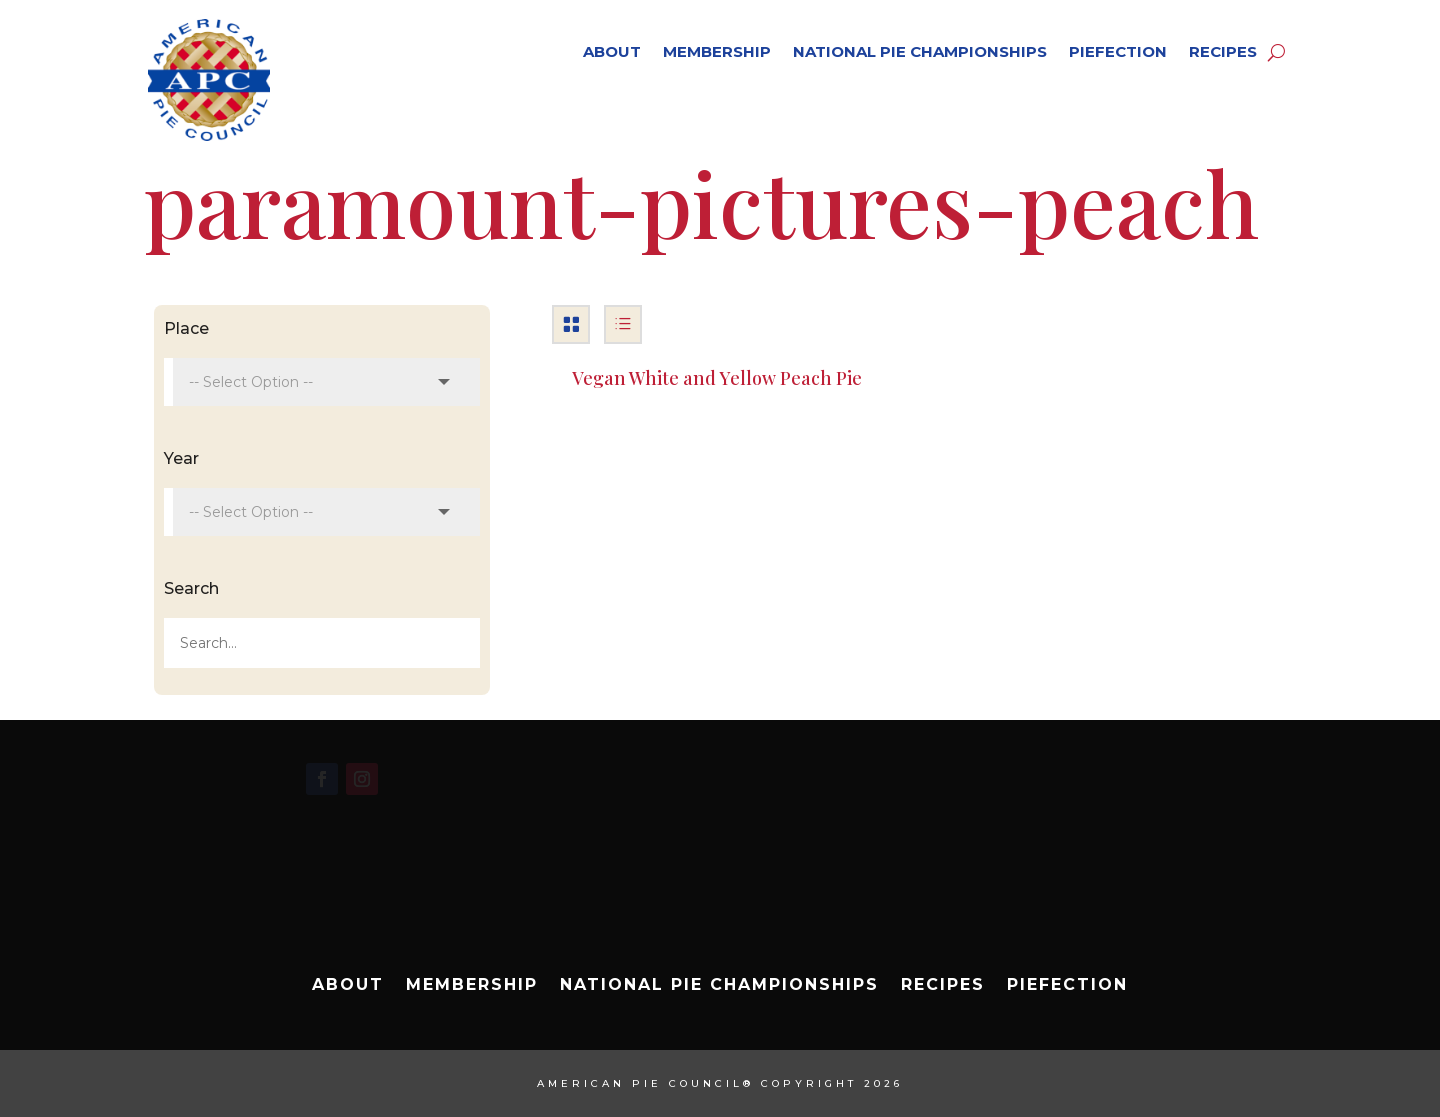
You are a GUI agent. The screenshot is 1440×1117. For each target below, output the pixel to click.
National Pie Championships (920, 51)
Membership (717, 51)
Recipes (1223, 51)
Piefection (1118, 51)
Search (191, 588)
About (612, 51)
